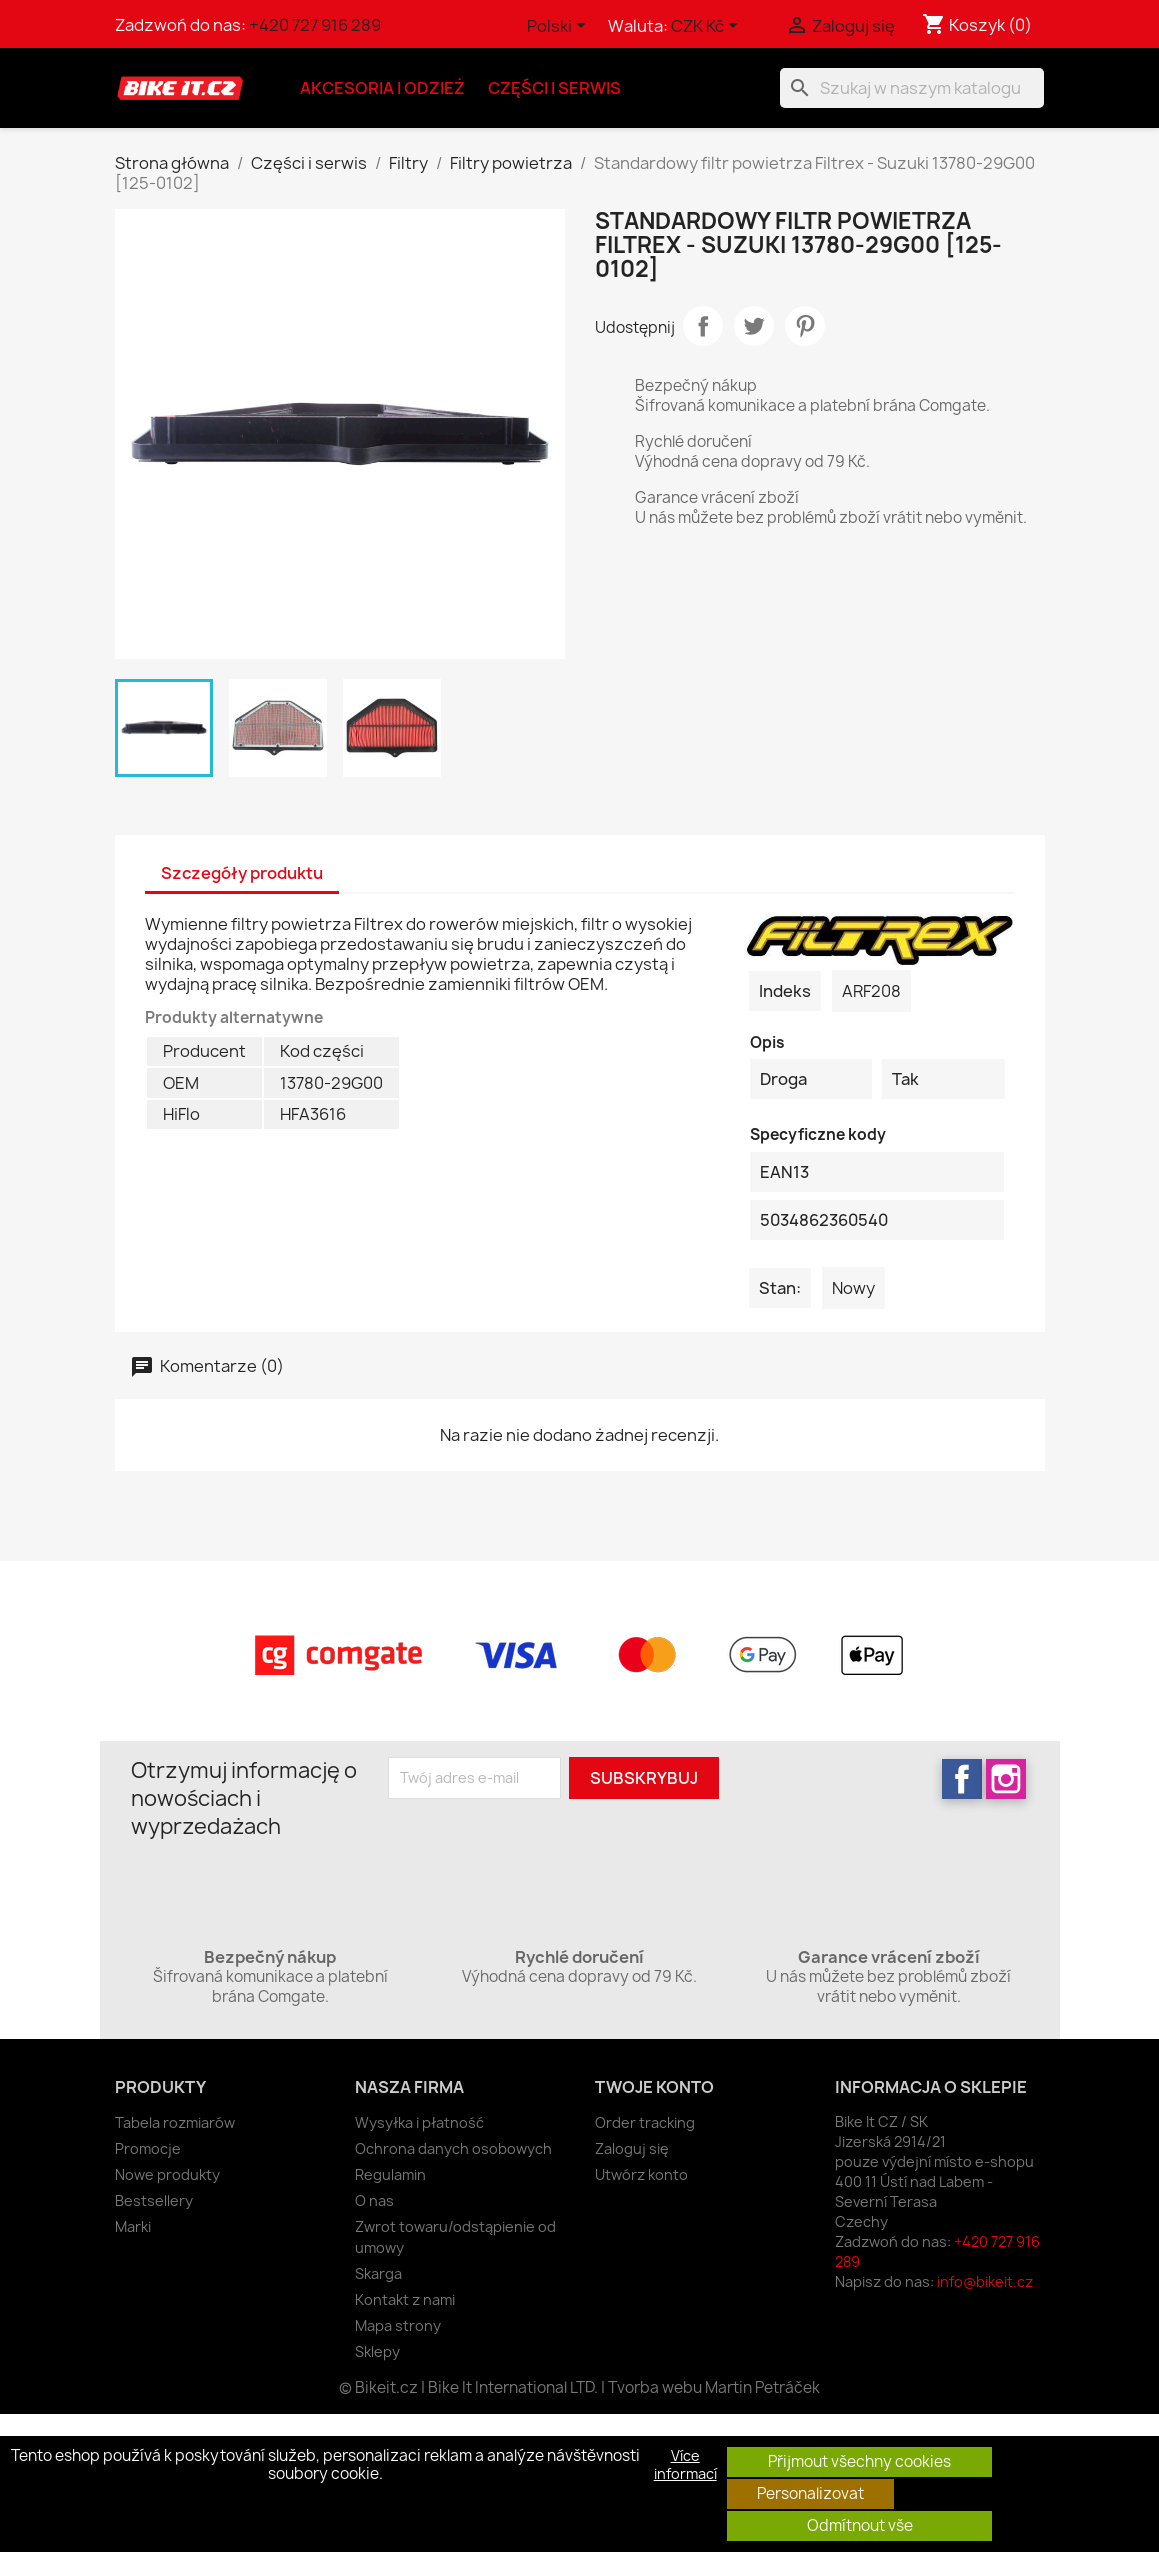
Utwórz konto (641, 2174)
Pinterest (805, 326)
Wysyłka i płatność (419, 2122)
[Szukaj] (912, 88)
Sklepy (377, 2351)
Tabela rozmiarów (175, 2122)
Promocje (148, 2148)
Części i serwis (554, 88)
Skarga (378, 2273)
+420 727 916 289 (315, 25)
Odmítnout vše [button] (860, 2525)
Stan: (780, 1288)
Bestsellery (154, 2200)
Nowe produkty (167, 2174)
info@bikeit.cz (985, 2281)
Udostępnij (703, 326)
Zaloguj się (632, 2148)
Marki (133, 2226)
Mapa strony (398, 2325)
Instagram (1006, 1779)
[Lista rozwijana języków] (560, 27)
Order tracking (645, 2122)
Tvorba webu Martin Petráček (714, 2387)
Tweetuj (754, 326)
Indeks (785, 991)
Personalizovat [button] (810, 2493)
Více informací (685, 2465)
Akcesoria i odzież (382, 88)
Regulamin (390, 2174)
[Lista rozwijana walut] (708, 27)
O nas (374, 2200)
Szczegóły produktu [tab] (242, 873)
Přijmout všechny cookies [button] (859, 2461)
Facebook (962, 1779)
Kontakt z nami (405, 2299)
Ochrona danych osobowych (453, 2148)
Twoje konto (654, 2087)
